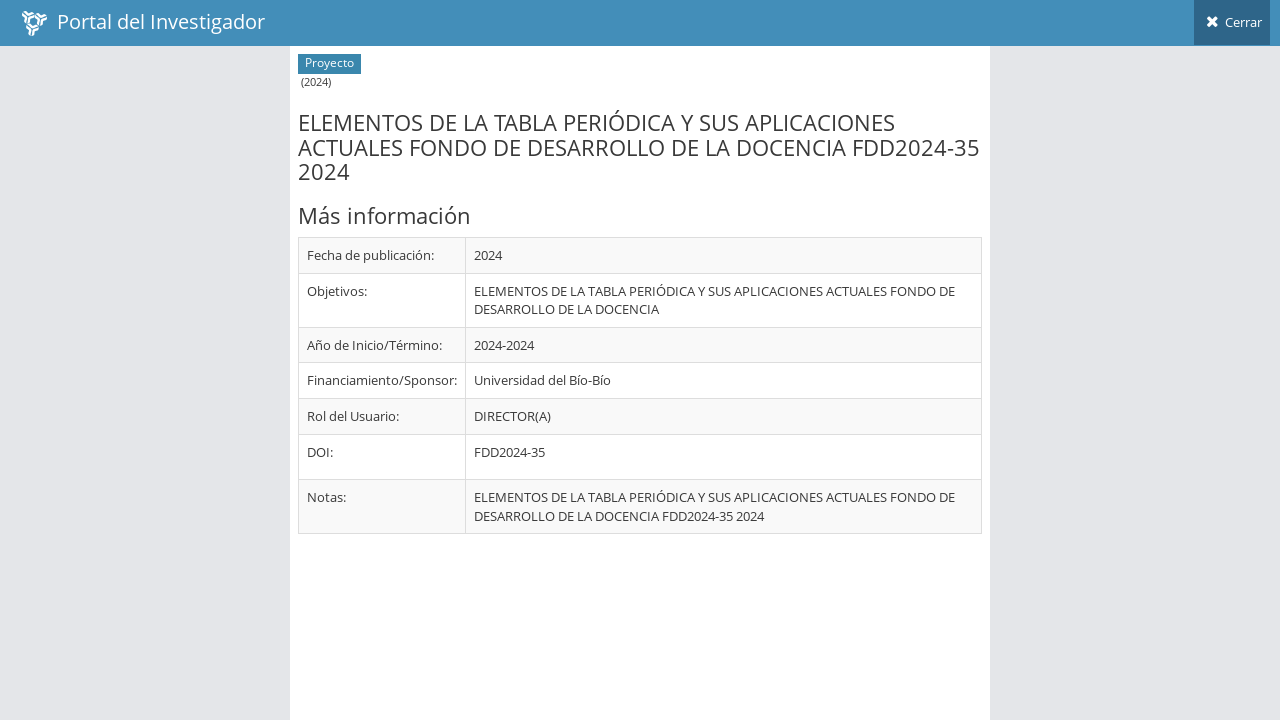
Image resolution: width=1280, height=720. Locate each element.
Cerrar (1232, 22)
